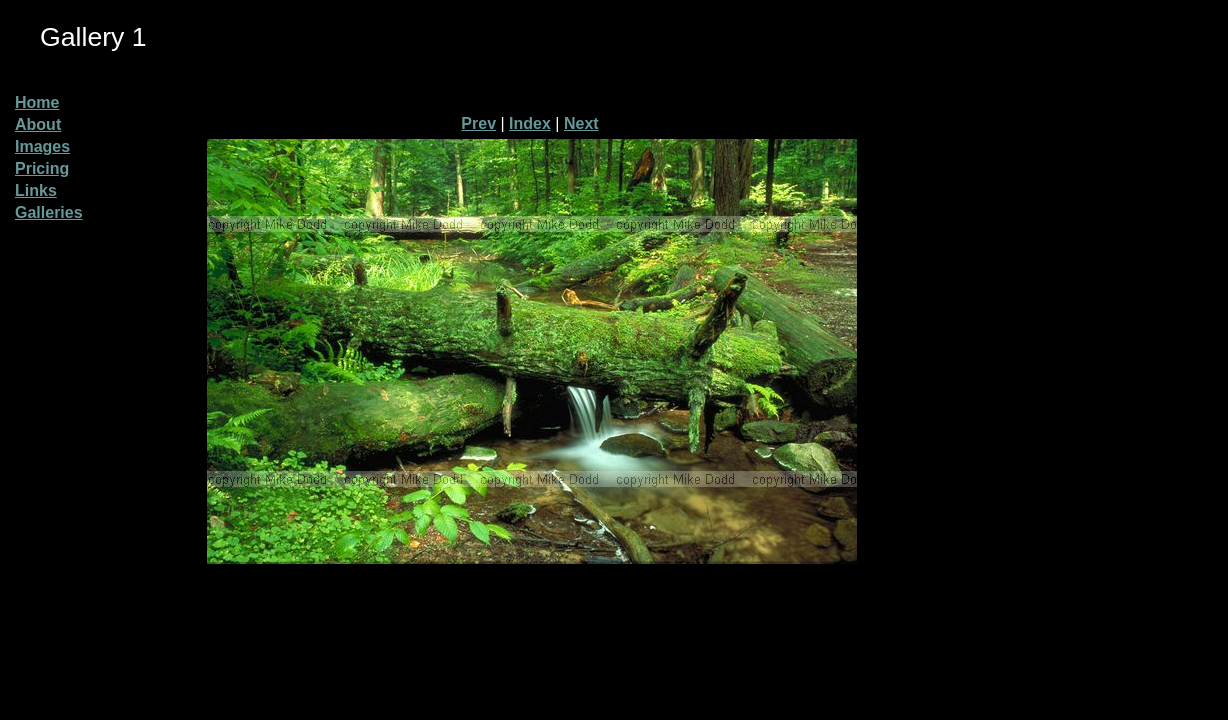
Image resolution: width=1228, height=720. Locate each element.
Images (42, 146)
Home (37, 102)
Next (581, 123)
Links (36, 190)
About (38, 124)
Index (530, 123)
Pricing (42, 168)
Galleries (49, 212)
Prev (478, 123)
